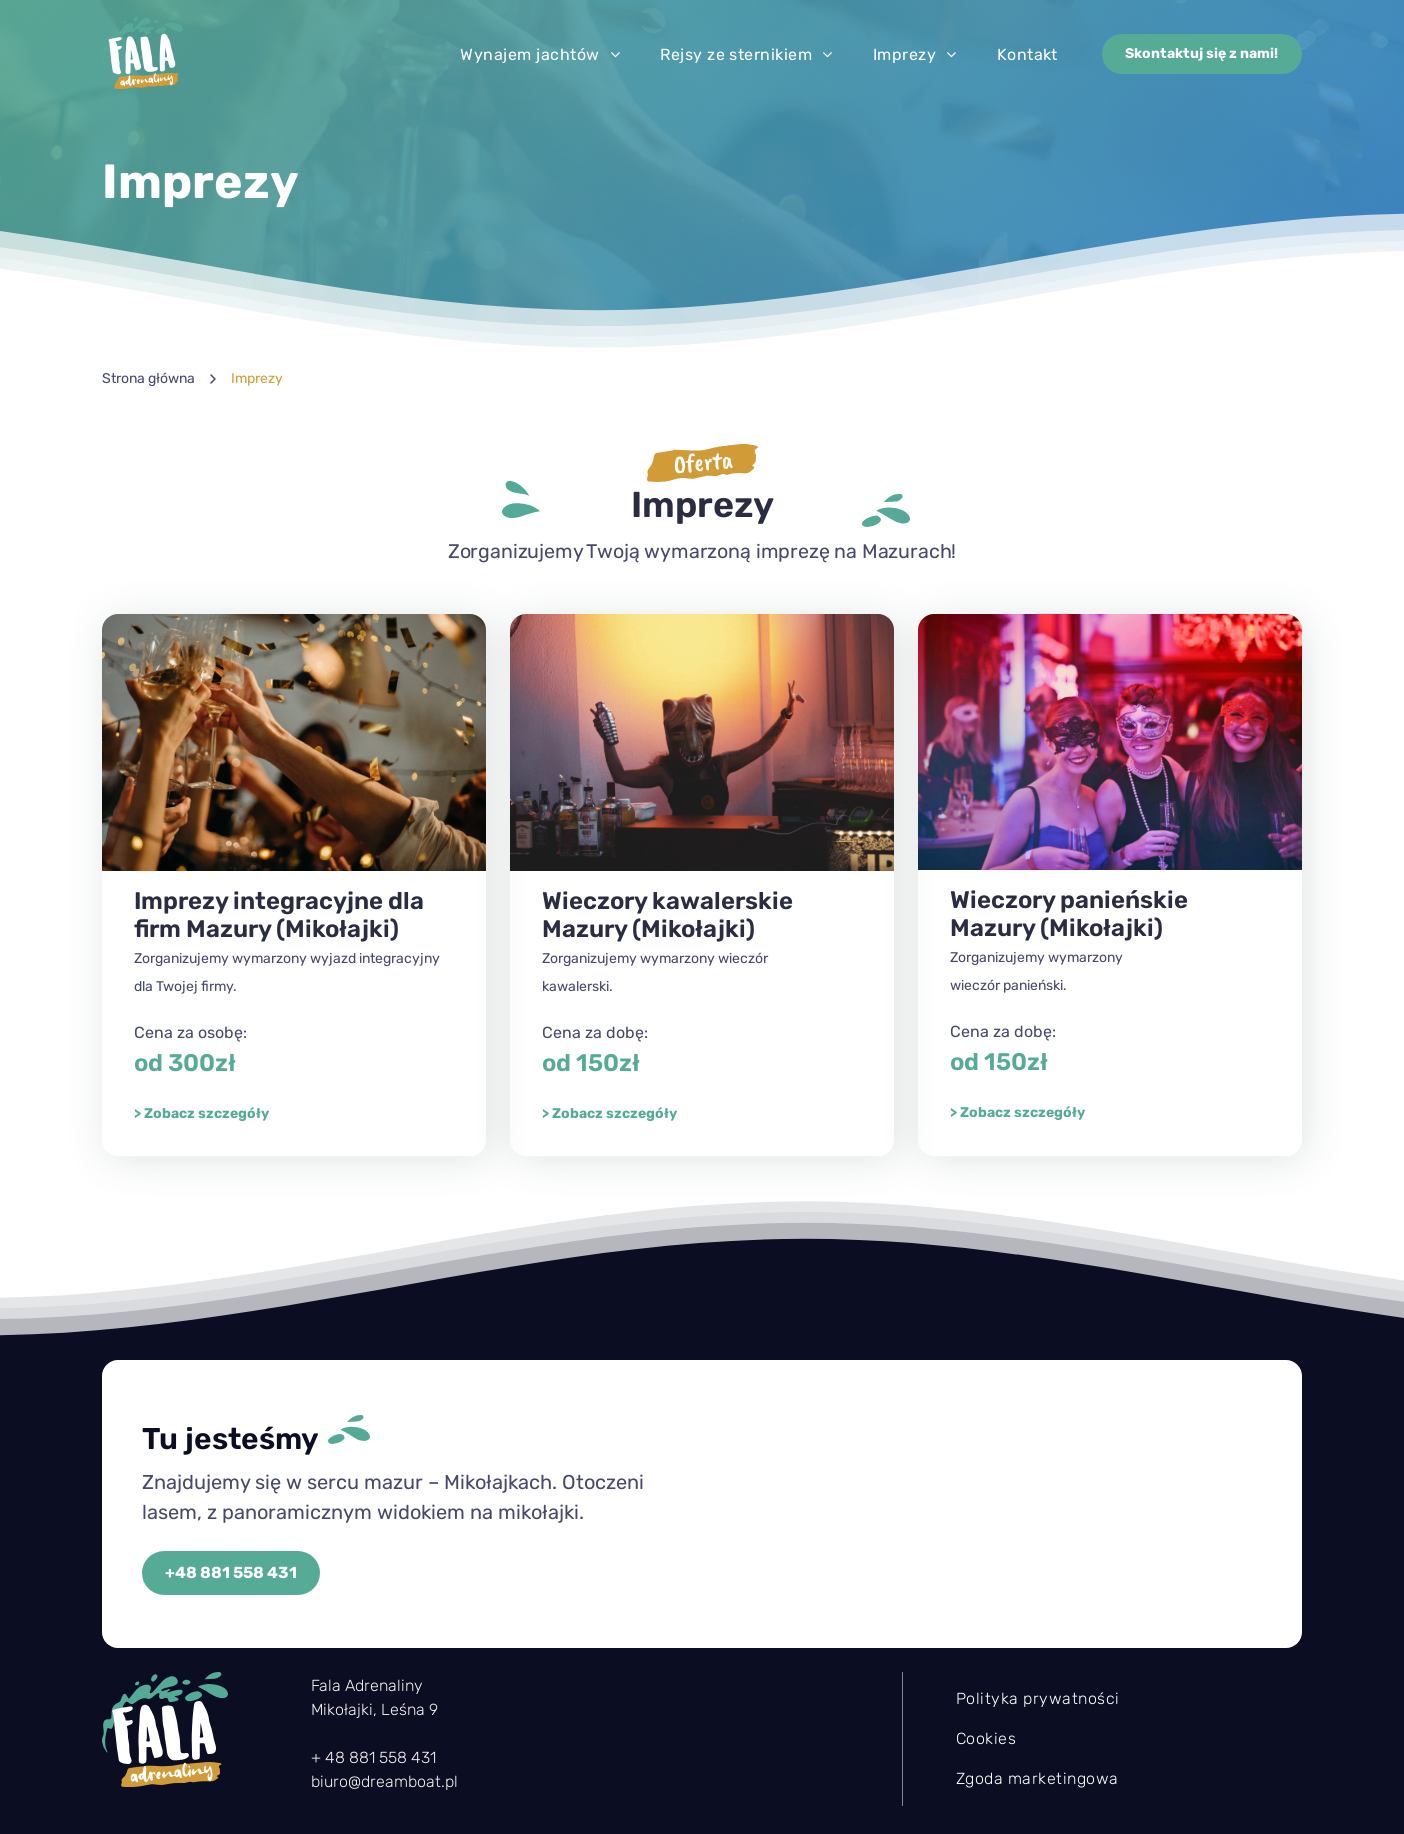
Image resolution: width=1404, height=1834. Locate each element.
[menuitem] (540, 55)
